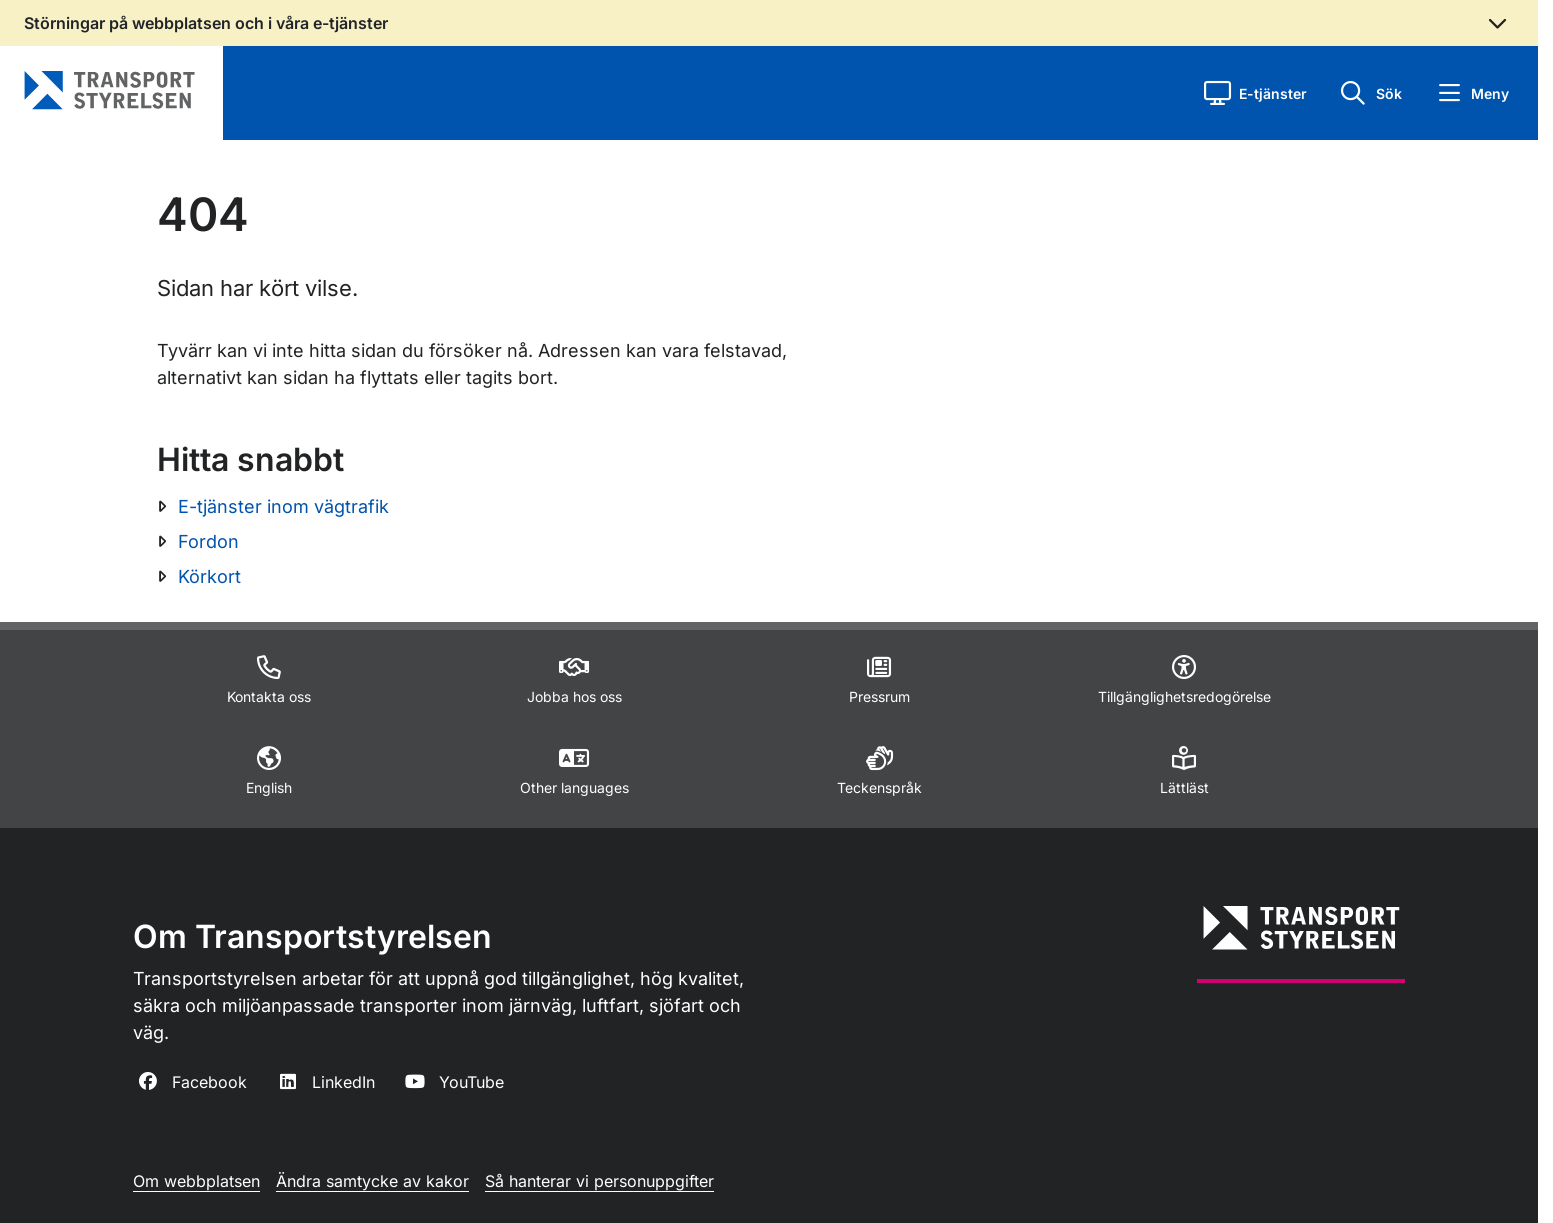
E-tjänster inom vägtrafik (283, 506)
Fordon (208, 541)
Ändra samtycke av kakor (372, 1181)
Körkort (209, 576)
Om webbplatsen (196, 1181)
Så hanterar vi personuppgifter (599, 1181)
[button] (1255, 93)
